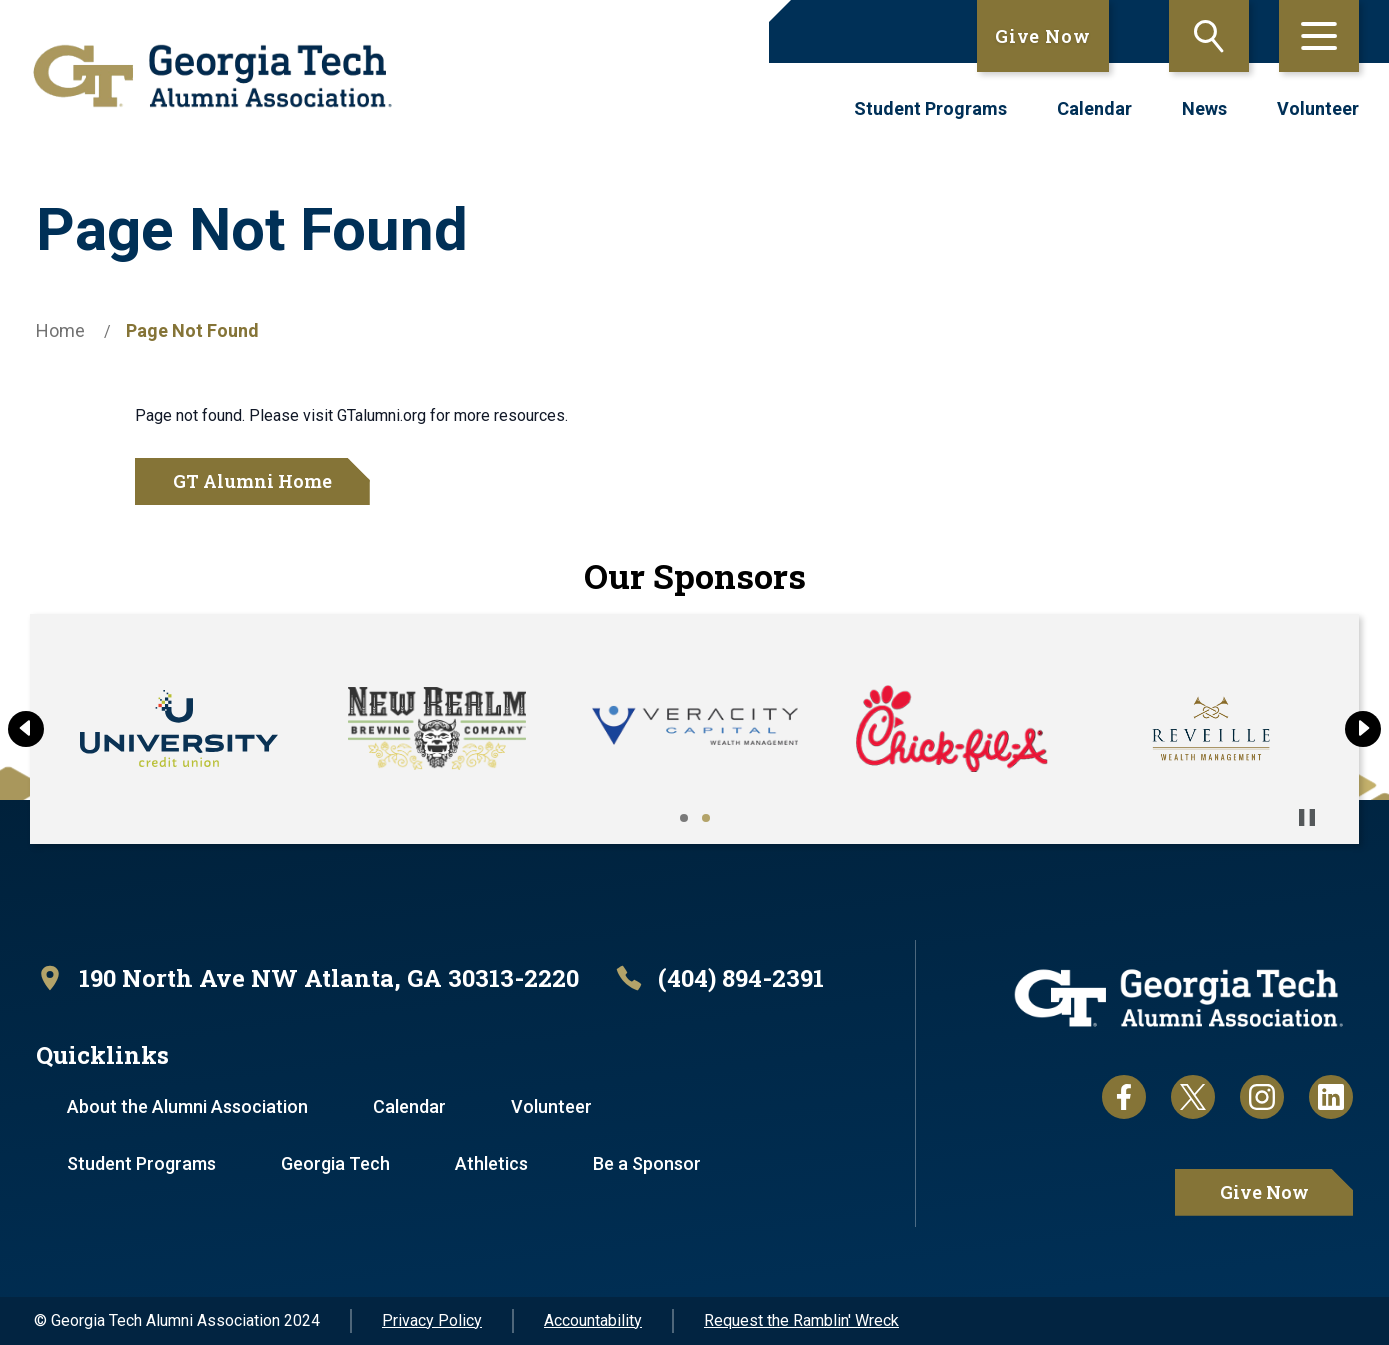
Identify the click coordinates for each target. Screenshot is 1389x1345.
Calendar (1094, 108)
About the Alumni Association (187, 1106)
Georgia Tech (335, 1163)
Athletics (491, 1163)
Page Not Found (192, 330)
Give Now (1043, 36)
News (1204, 108)
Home (60, 330)
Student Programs (930, 108)
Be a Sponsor (647, 1163)
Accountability (593, 1320)
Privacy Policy (432, 1320)
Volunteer (1318, 108)
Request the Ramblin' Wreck (801, 1320)
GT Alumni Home (252, 481)
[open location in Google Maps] (307, 978)
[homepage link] (212, 76)
